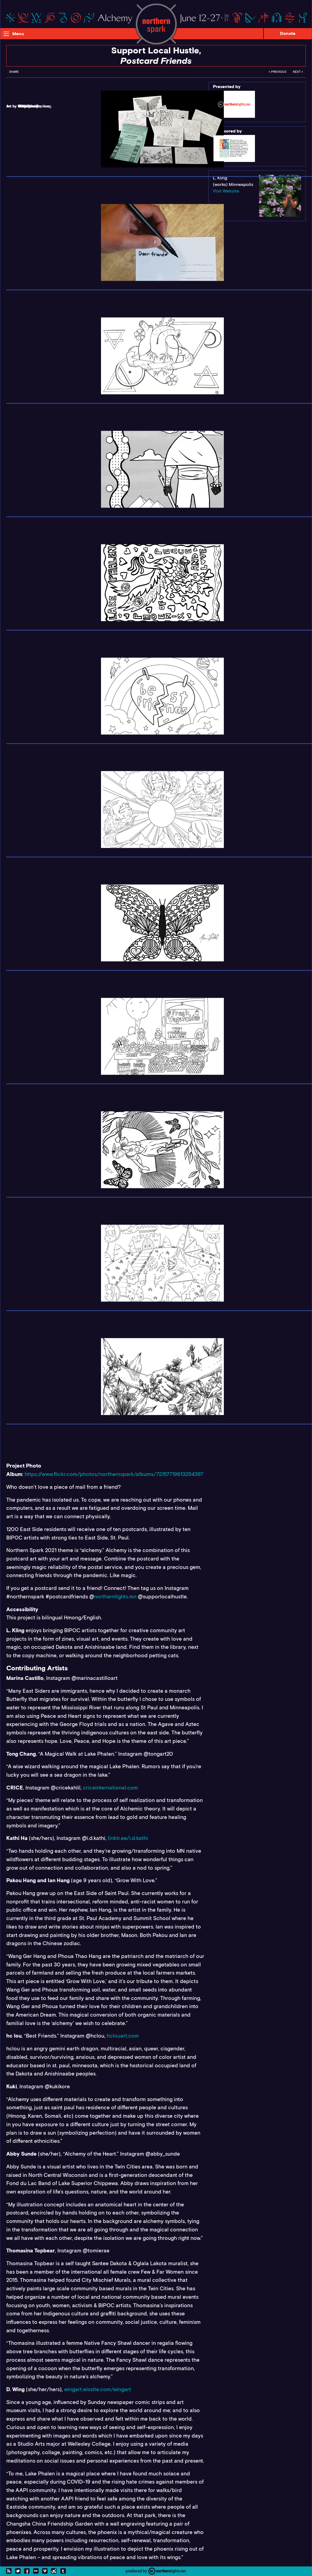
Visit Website (226, 191)
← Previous (277, 72)
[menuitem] (14, 73)
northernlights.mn (115, 1596)
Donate (287, 33)
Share (14, 72)
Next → (298, 72)
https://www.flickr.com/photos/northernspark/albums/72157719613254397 (114, 1474)
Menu (18, 33)
